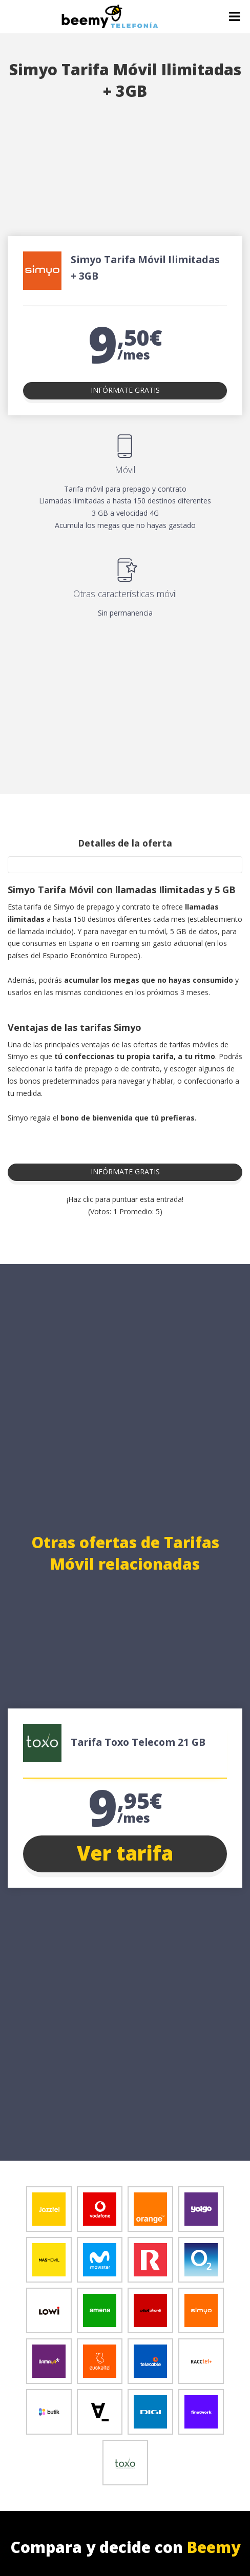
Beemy (213, 2547)
